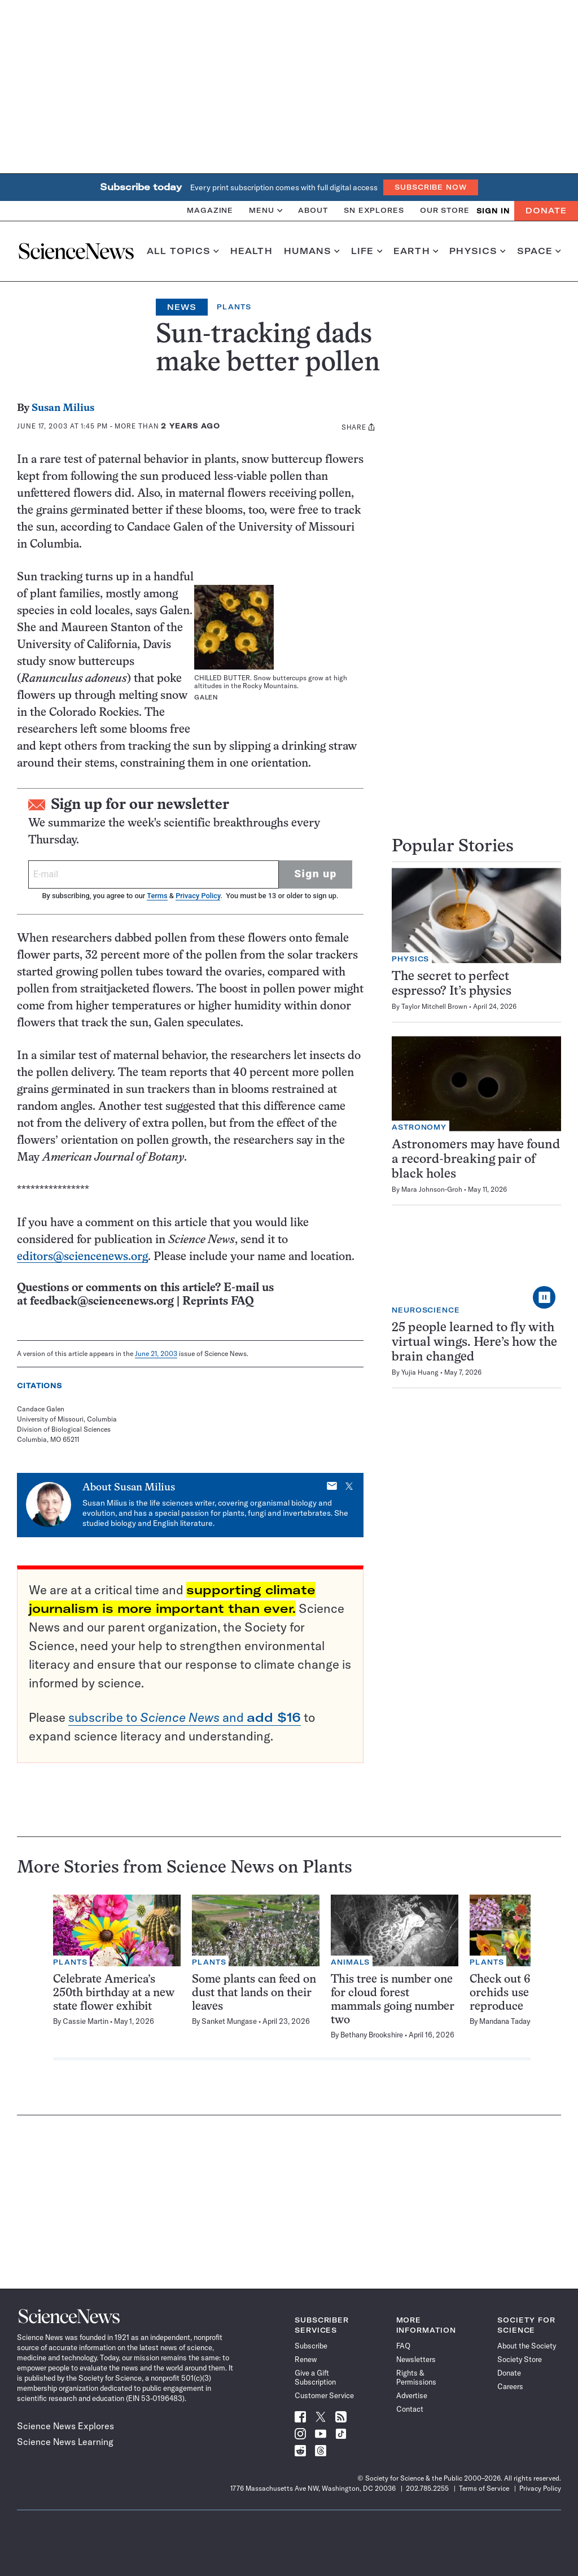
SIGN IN (493, 211)
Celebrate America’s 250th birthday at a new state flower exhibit (113, 1993)
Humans (312, 251)
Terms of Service (484, 2488)
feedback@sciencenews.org (102, 1301)
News (181, 307)
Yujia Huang (420, 1372)
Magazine (210, 210)
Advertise (411, 2395)
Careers (510, 2386)
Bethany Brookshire (371, 2034)
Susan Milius (63, 408)
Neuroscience (426, 1310)
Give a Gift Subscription (315, 2377)
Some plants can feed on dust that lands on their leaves (254, 1993)
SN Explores (374, 210)
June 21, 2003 (156, 1353)
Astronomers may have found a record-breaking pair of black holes (476, 1159)
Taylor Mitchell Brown (434, 1006)
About (313, 210)
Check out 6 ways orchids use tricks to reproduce (522, 1993)
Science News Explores (65, 2425)
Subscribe (311, 2345)
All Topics (183, 251)
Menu (265, 210)
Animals (350, 1962)
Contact (409, 2408)
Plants (234, 307)
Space (539, 251)
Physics (477, 251)
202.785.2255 (427, 2488)
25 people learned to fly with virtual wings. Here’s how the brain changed (474, 1342)
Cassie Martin (85, 2021)
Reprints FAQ (217, 1301)
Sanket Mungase (229, 2021)
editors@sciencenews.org (82, 1257)
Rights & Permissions (416, 2377)
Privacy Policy (198, 895)
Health (251, 251)
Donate (546, 210)
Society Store (519, 2359)
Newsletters (416, 2359)
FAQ (403, 2345)
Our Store (445, 210)
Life (366, 251)
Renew (306, 2359)
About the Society (526, 2345)
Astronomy (419, 1127)
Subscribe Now (431, 187)
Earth (415, 251)
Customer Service (324, 2395)
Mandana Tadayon (508, 2021)
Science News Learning (65, 2441)
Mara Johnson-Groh (431, 1189)
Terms (157, 895)
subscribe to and (184, 1717)
